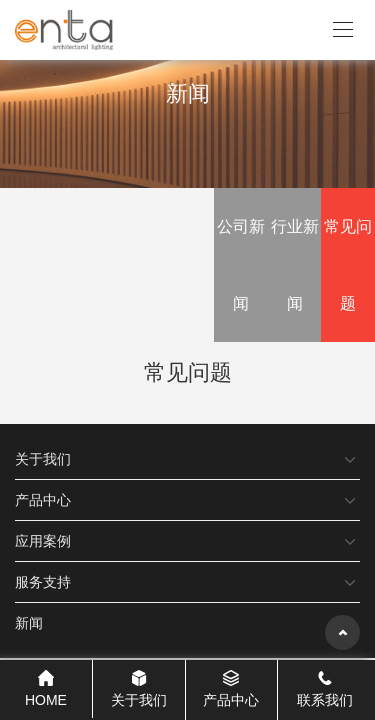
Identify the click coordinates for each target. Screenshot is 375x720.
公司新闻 (241, 265)
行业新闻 (295, 265)
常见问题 (348, 265)
